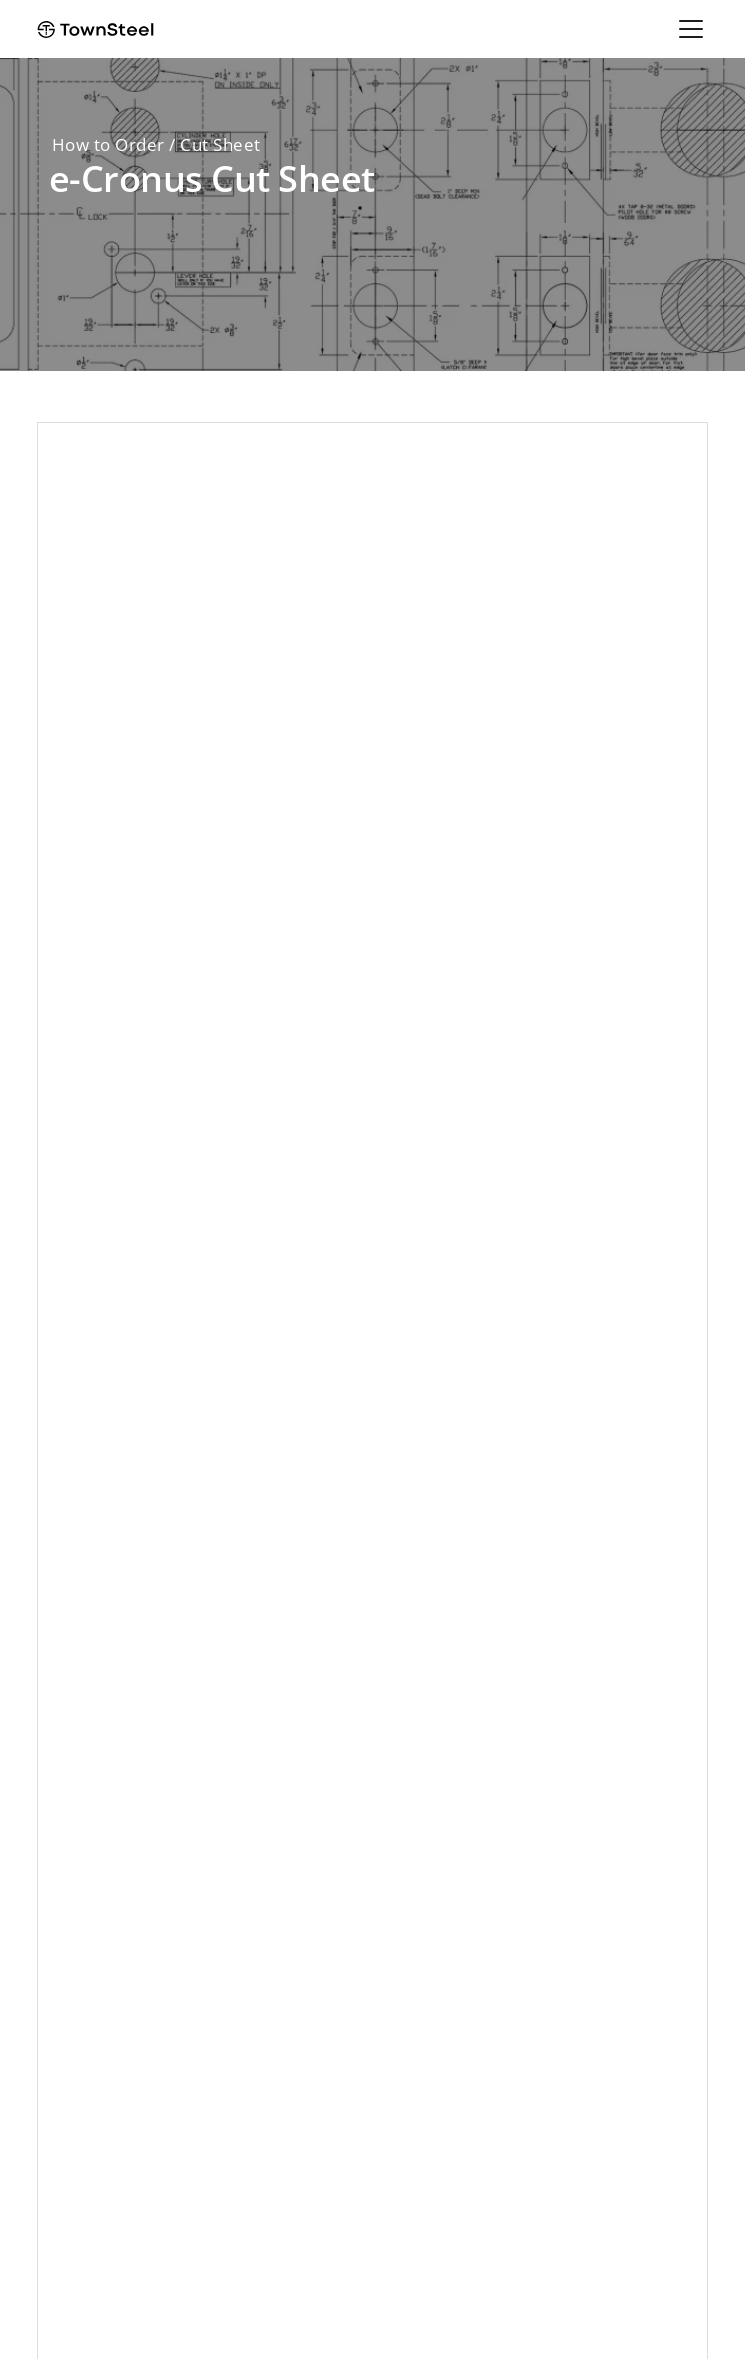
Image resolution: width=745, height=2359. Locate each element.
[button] (687, 29)
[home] (95, 29)
